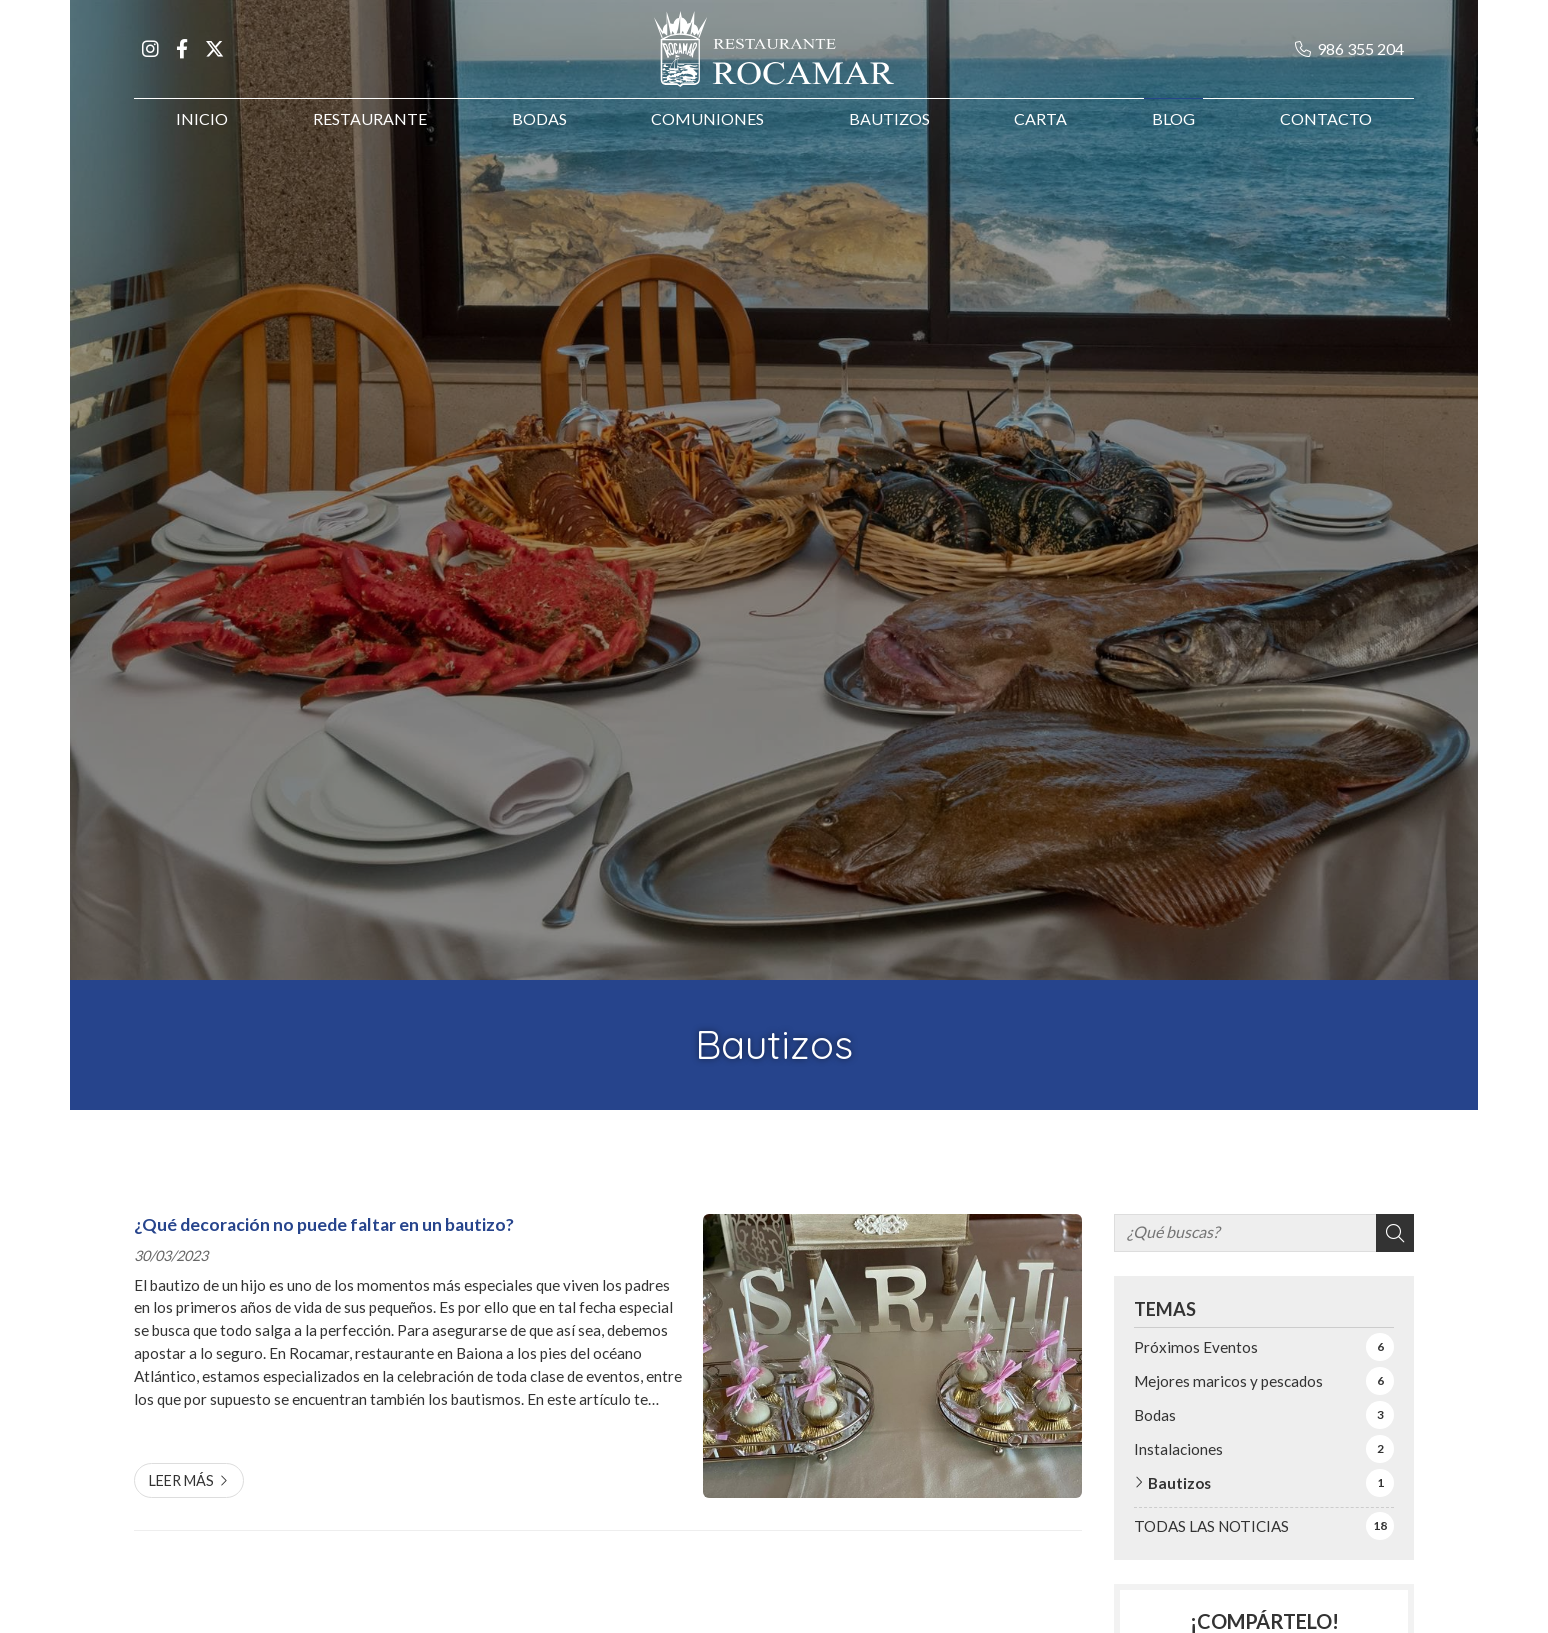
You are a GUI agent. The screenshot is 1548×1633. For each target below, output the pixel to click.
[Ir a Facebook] (182, 58)
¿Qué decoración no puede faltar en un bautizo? (324, 1224)
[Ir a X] (214, 58)
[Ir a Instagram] (150, 58)
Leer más (181, 1480)
